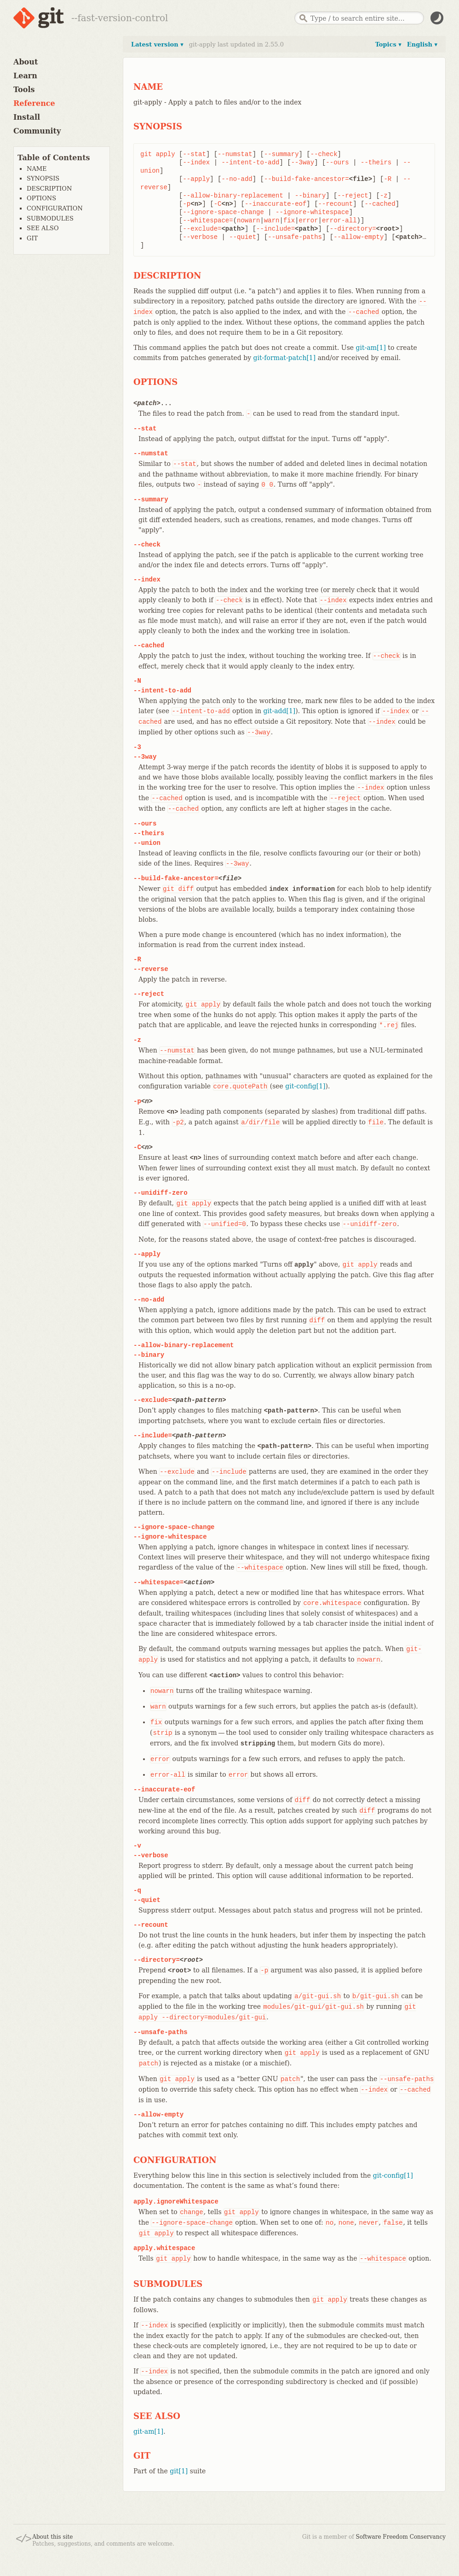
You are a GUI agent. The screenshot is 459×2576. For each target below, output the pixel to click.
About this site (52, 2537)
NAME (37, 168)
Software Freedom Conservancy (401, 2537)
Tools (24, 89)
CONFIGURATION (55, 208)
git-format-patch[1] (284, 357)
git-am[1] (371, 347)
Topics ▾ (388, 44)
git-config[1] (305, 1086)
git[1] (179, 2471)
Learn (25, 75)
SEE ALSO (43, 228)
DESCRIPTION (49, 188)
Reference (34, 103)
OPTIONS (41, 198)
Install (26, 117)
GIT (32, 238)
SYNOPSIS (43, 178)
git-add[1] (279, 711)
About (25, 62)
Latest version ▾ (157, 44)
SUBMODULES (50, 218)
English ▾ (422, 44)
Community (37, 131)
